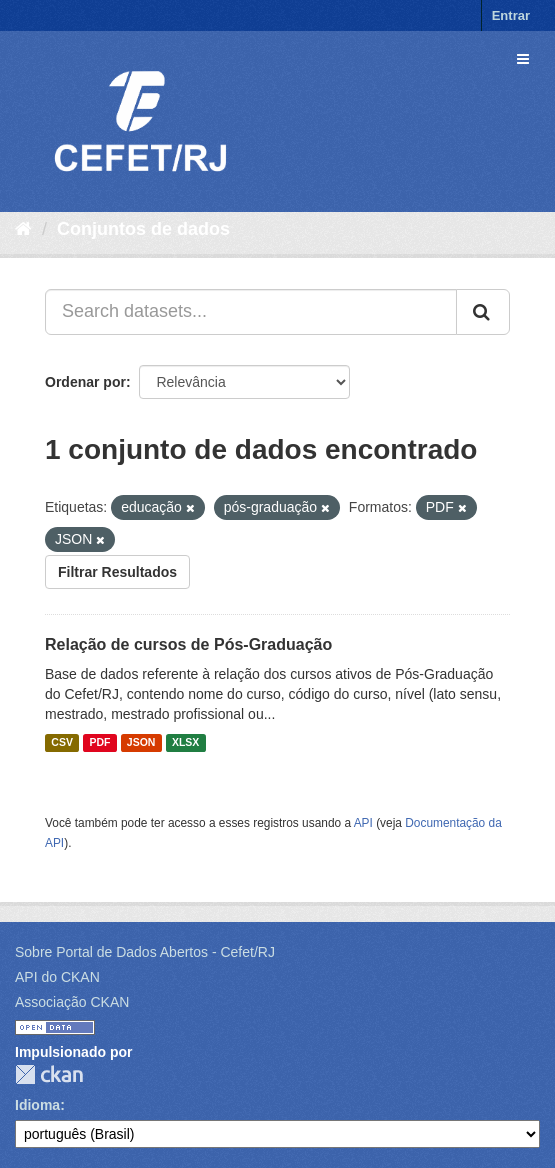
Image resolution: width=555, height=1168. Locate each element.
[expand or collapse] (523, 59)
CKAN (49, 1074)
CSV (62, 743)
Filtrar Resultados (117, 572)
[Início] (23, 229)
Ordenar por (85, 382)
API (363, 823)
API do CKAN (57, 977)
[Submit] (483, 312)
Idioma (37, 1105)
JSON (141, 743)
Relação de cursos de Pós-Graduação (188, 644)
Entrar (511, 15)
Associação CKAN (72, 1002)
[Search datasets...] (251, 312)
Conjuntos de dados (143, 229)
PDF (99, 743)
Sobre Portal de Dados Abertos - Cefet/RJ (145, 952)
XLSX (185, 743)
